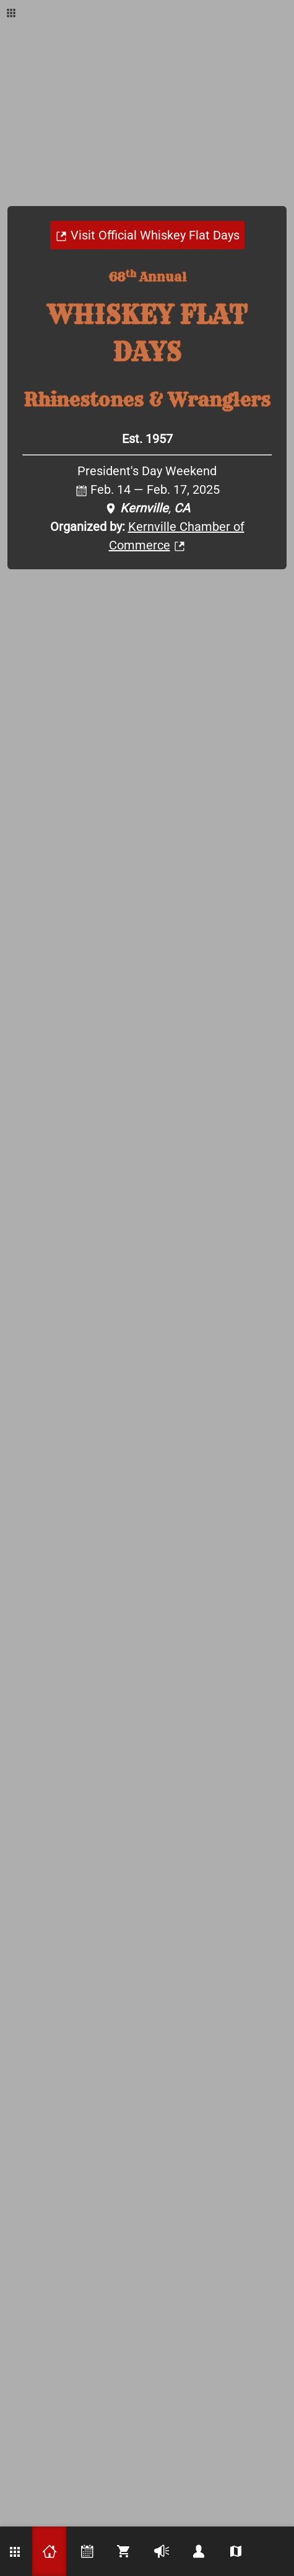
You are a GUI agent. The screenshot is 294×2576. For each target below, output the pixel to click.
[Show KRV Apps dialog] (11, 12)
